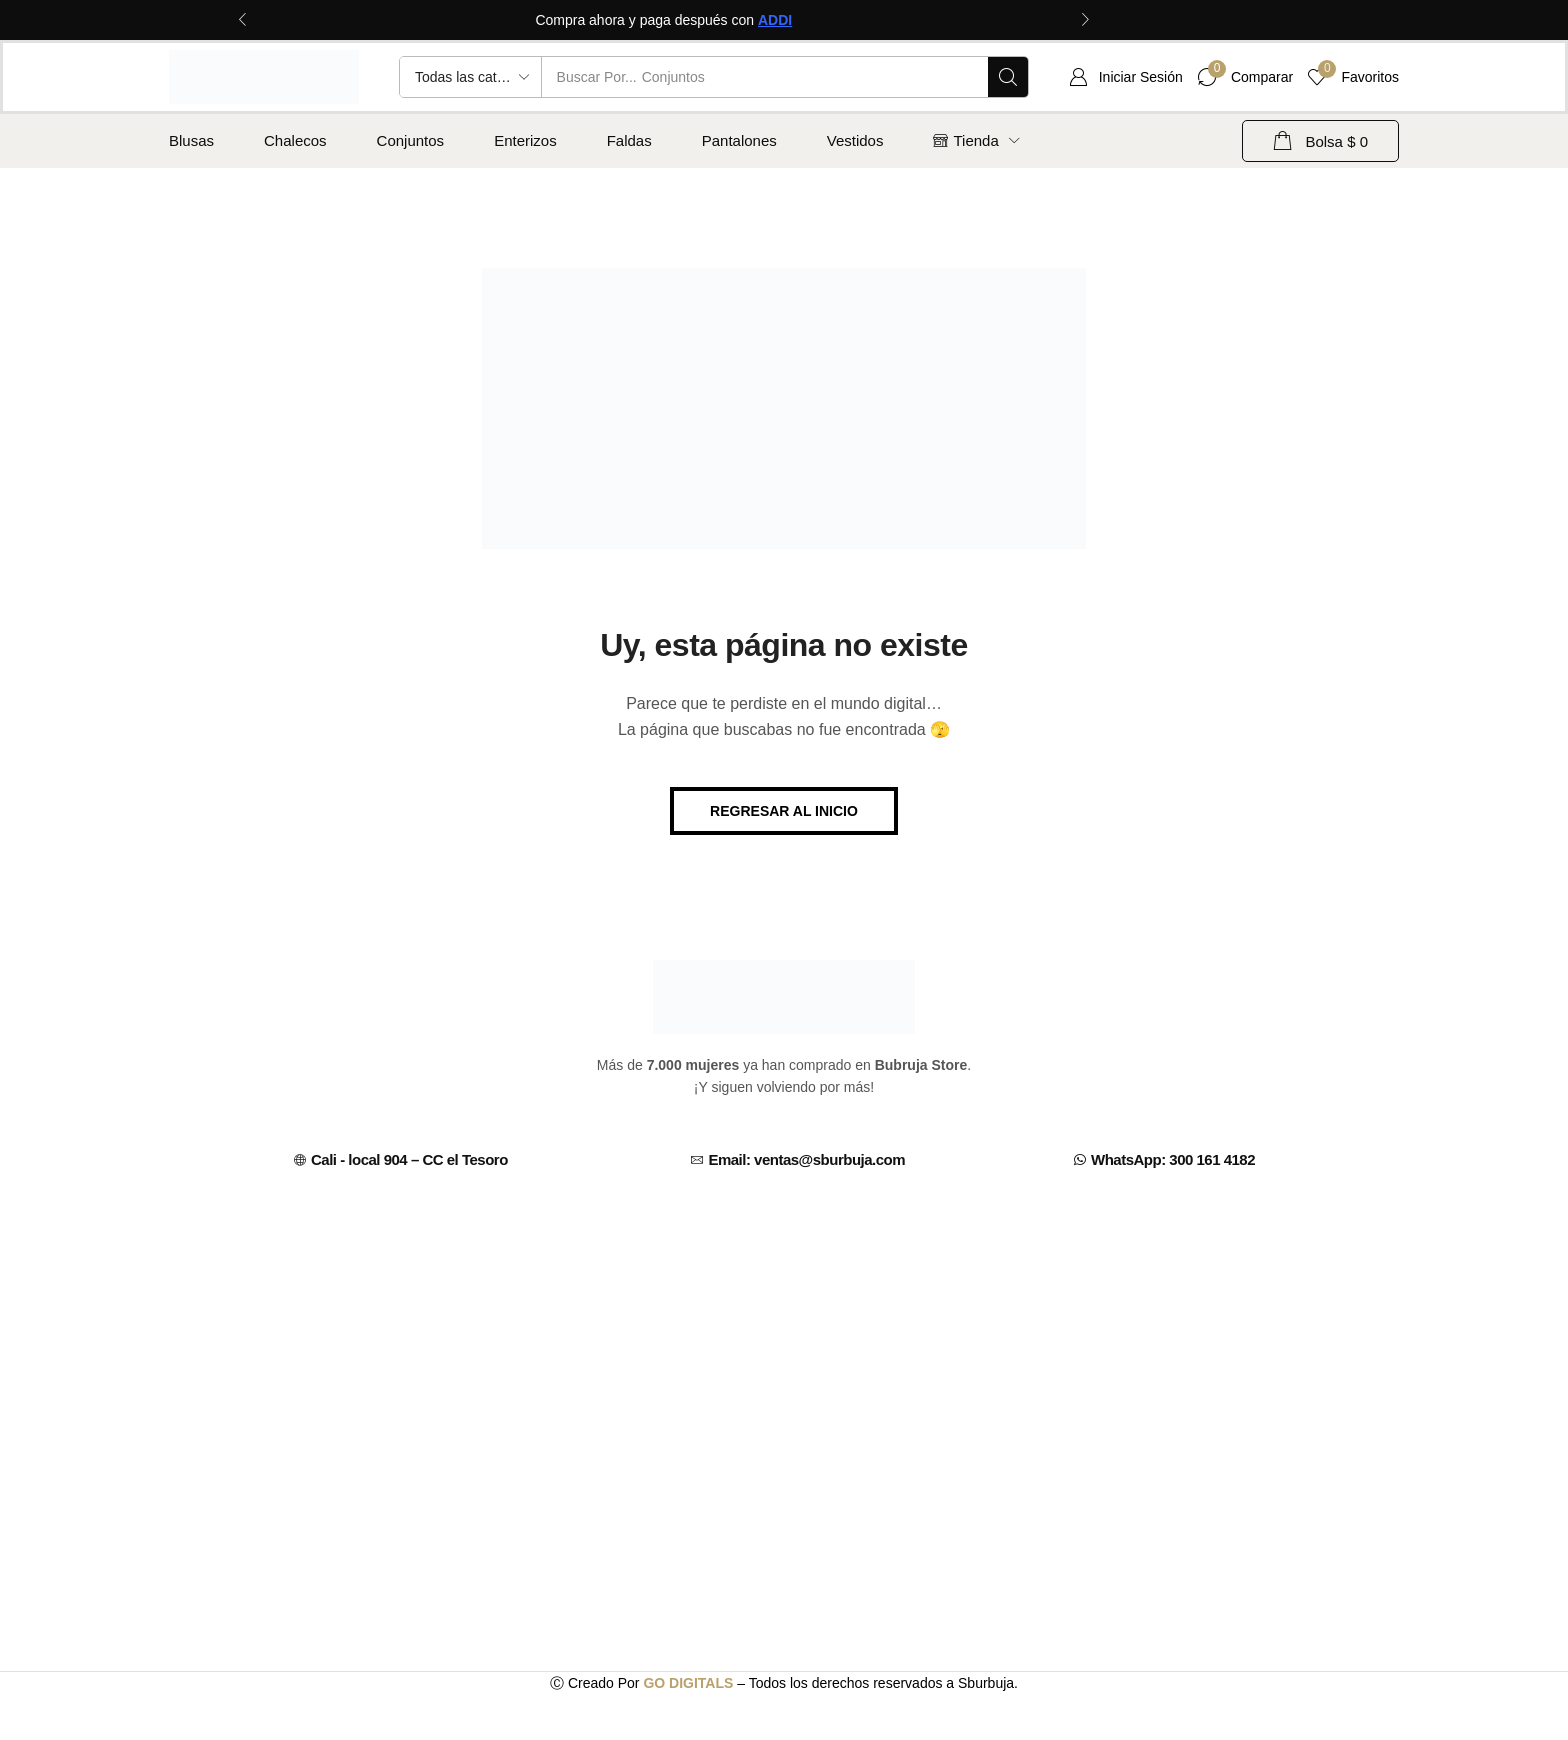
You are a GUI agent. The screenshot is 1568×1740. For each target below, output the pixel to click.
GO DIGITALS (688, 1683)
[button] (1126, 77)
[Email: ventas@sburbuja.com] (697, 1160)
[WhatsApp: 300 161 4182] (1080, 1160)
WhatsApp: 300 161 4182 (1173, 1159)
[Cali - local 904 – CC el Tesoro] (300, 1160)
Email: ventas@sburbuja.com (806, 1159)
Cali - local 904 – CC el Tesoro (409, 1159)
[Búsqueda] (1008, 77)
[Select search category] (471, 77)
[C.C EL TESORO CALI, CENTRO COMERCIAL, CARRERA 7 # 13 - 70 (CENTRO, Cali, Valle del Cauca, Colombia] (784, 1345)
